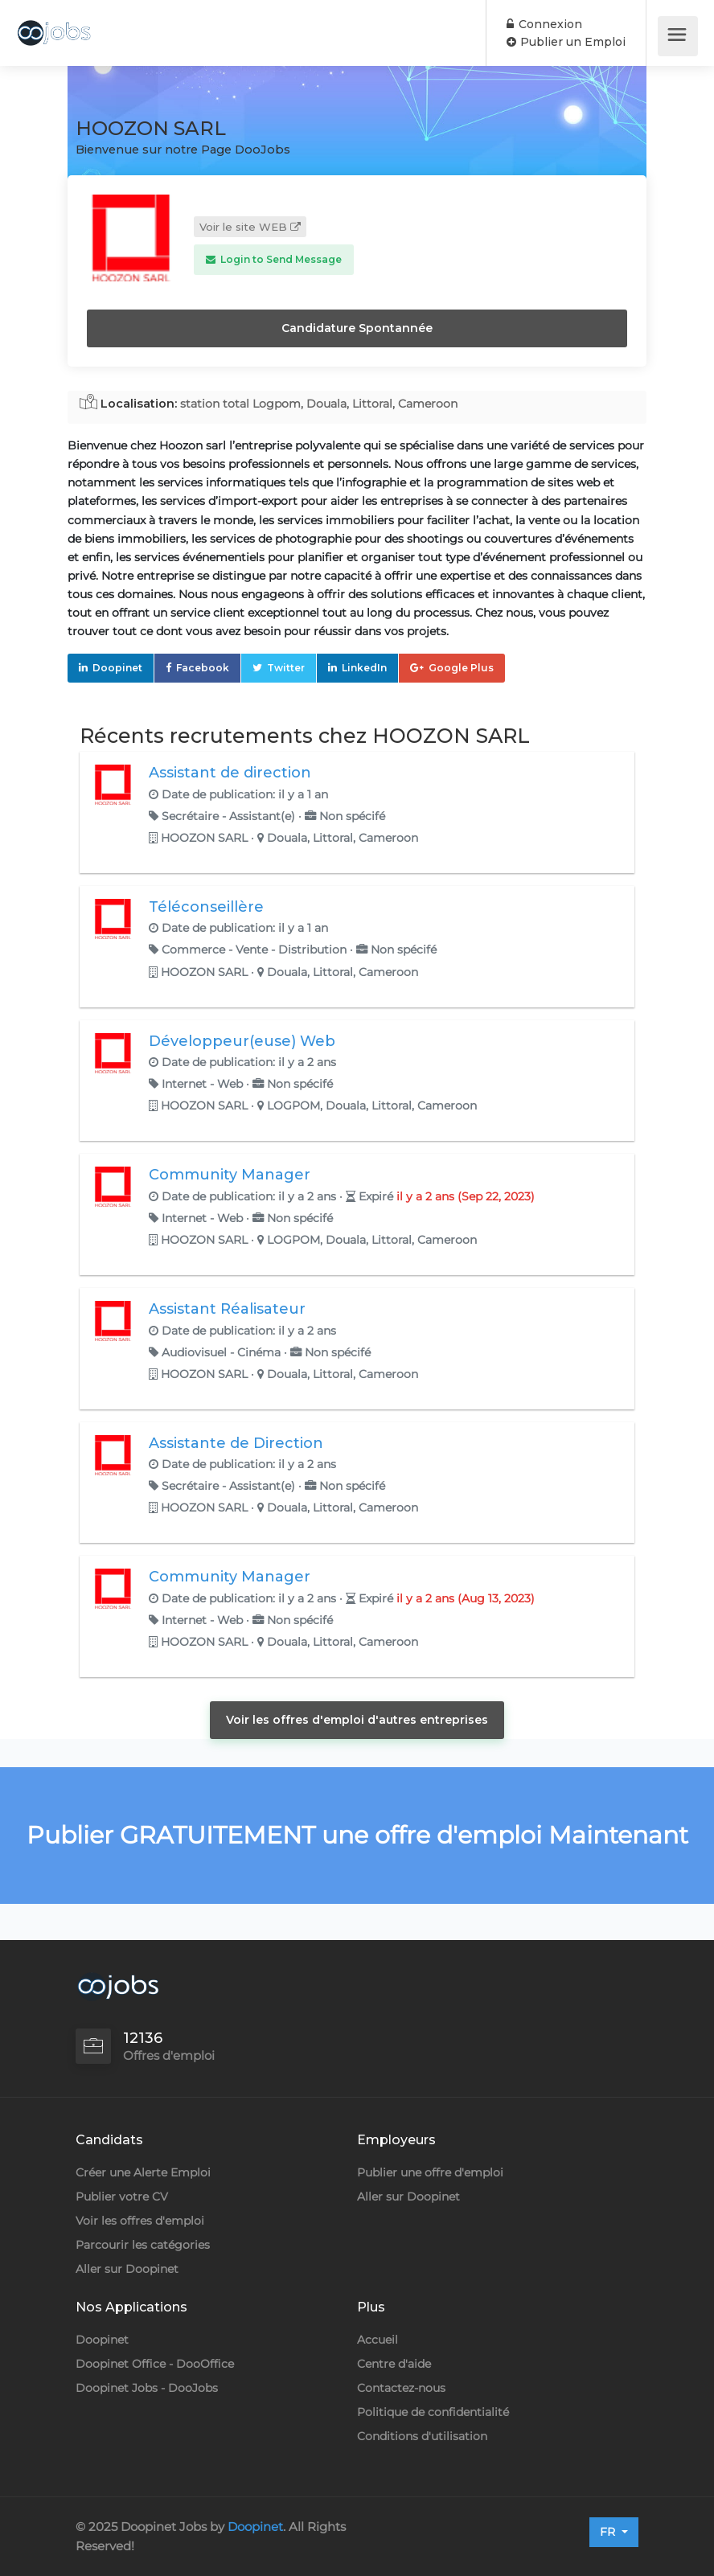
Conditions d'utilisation (422, 2436)
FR (609, 2532)
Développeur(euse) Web (242, 1041)
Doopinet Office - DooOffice (155, 2364)
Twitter (286, 668)
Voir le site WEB (250, 226)
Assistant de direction (230, 772)
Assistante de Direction (236, 1443)
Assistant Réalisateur (227, 1309)
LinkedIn (364, 668)
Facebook (202, 668)
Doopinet (117, 668)
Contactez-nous (401, 2388)
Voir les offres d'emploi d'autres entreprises (357, 1720)
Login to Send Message (274, 259)
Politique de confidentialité (433, 2412)
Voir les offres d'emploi (140, 2220)
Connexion (544, 24)
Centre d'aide (394, 2364)
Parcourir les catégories (143, 2245)
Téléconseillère (206, 907)
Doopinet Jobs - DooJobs (147, 2388)
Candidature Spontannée (357, 328)
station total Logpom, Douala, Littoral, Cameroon (319, 403)
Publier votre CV (122, 2196)
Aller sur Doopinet (127, 2269)
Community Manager (229, 1174)
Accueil (377, 2339)
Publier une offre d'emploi (430, 2172)
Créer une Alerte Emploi (143, 2172)
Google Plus (461, 668)
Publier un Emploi (566, 42)
